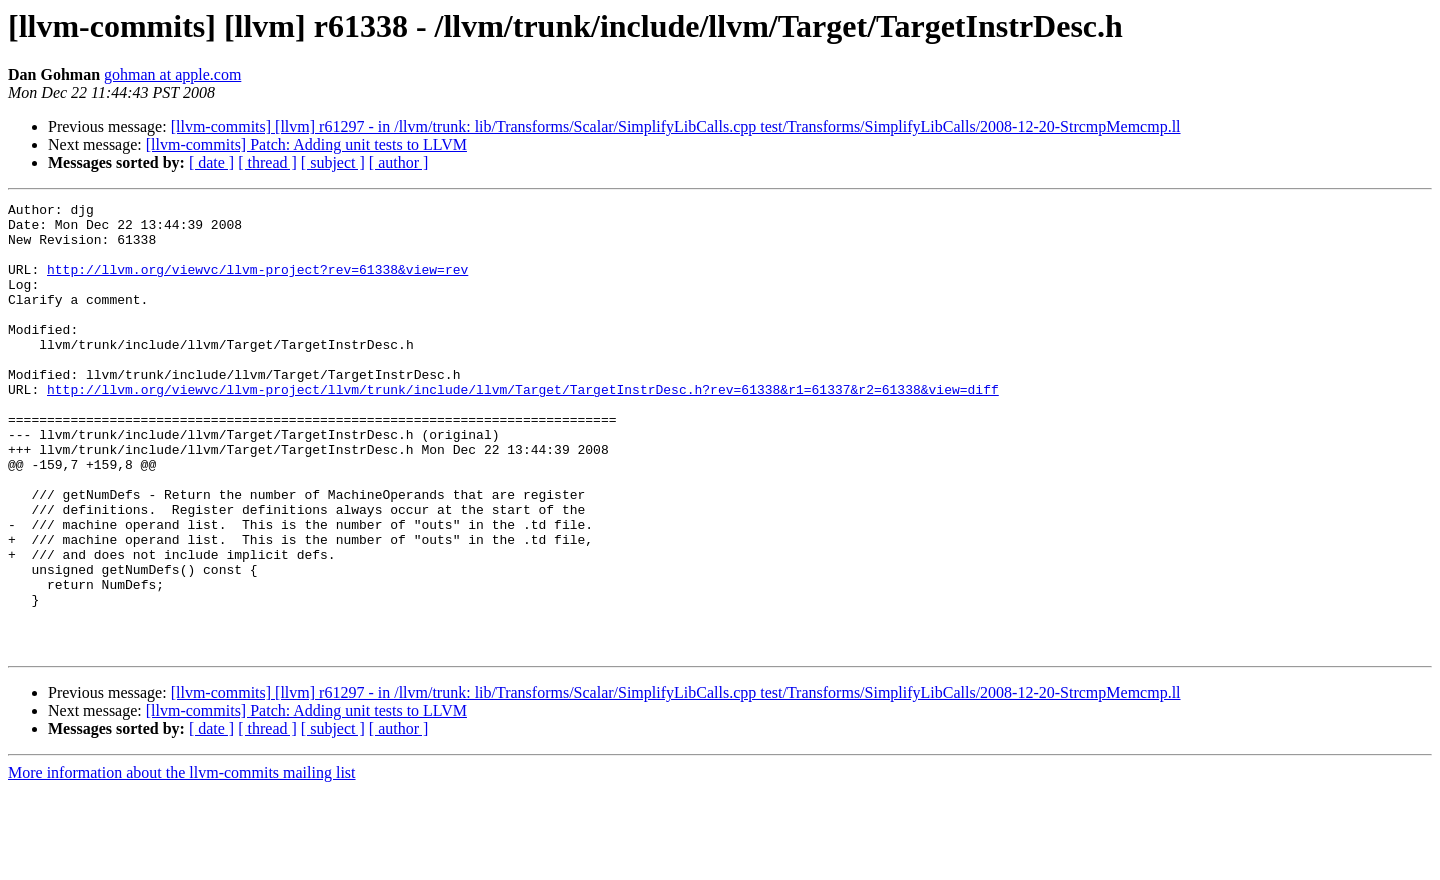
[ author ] (399, 162)
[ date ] (211, 162)
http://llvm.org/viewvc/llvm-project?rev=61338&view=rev (257, 284)
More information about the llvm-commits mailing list (182, 862)
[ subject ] (333, 162)
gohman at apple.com (172, 74)
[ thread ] (267, 162)
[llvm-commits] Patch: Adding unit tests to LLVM (306, 144)
